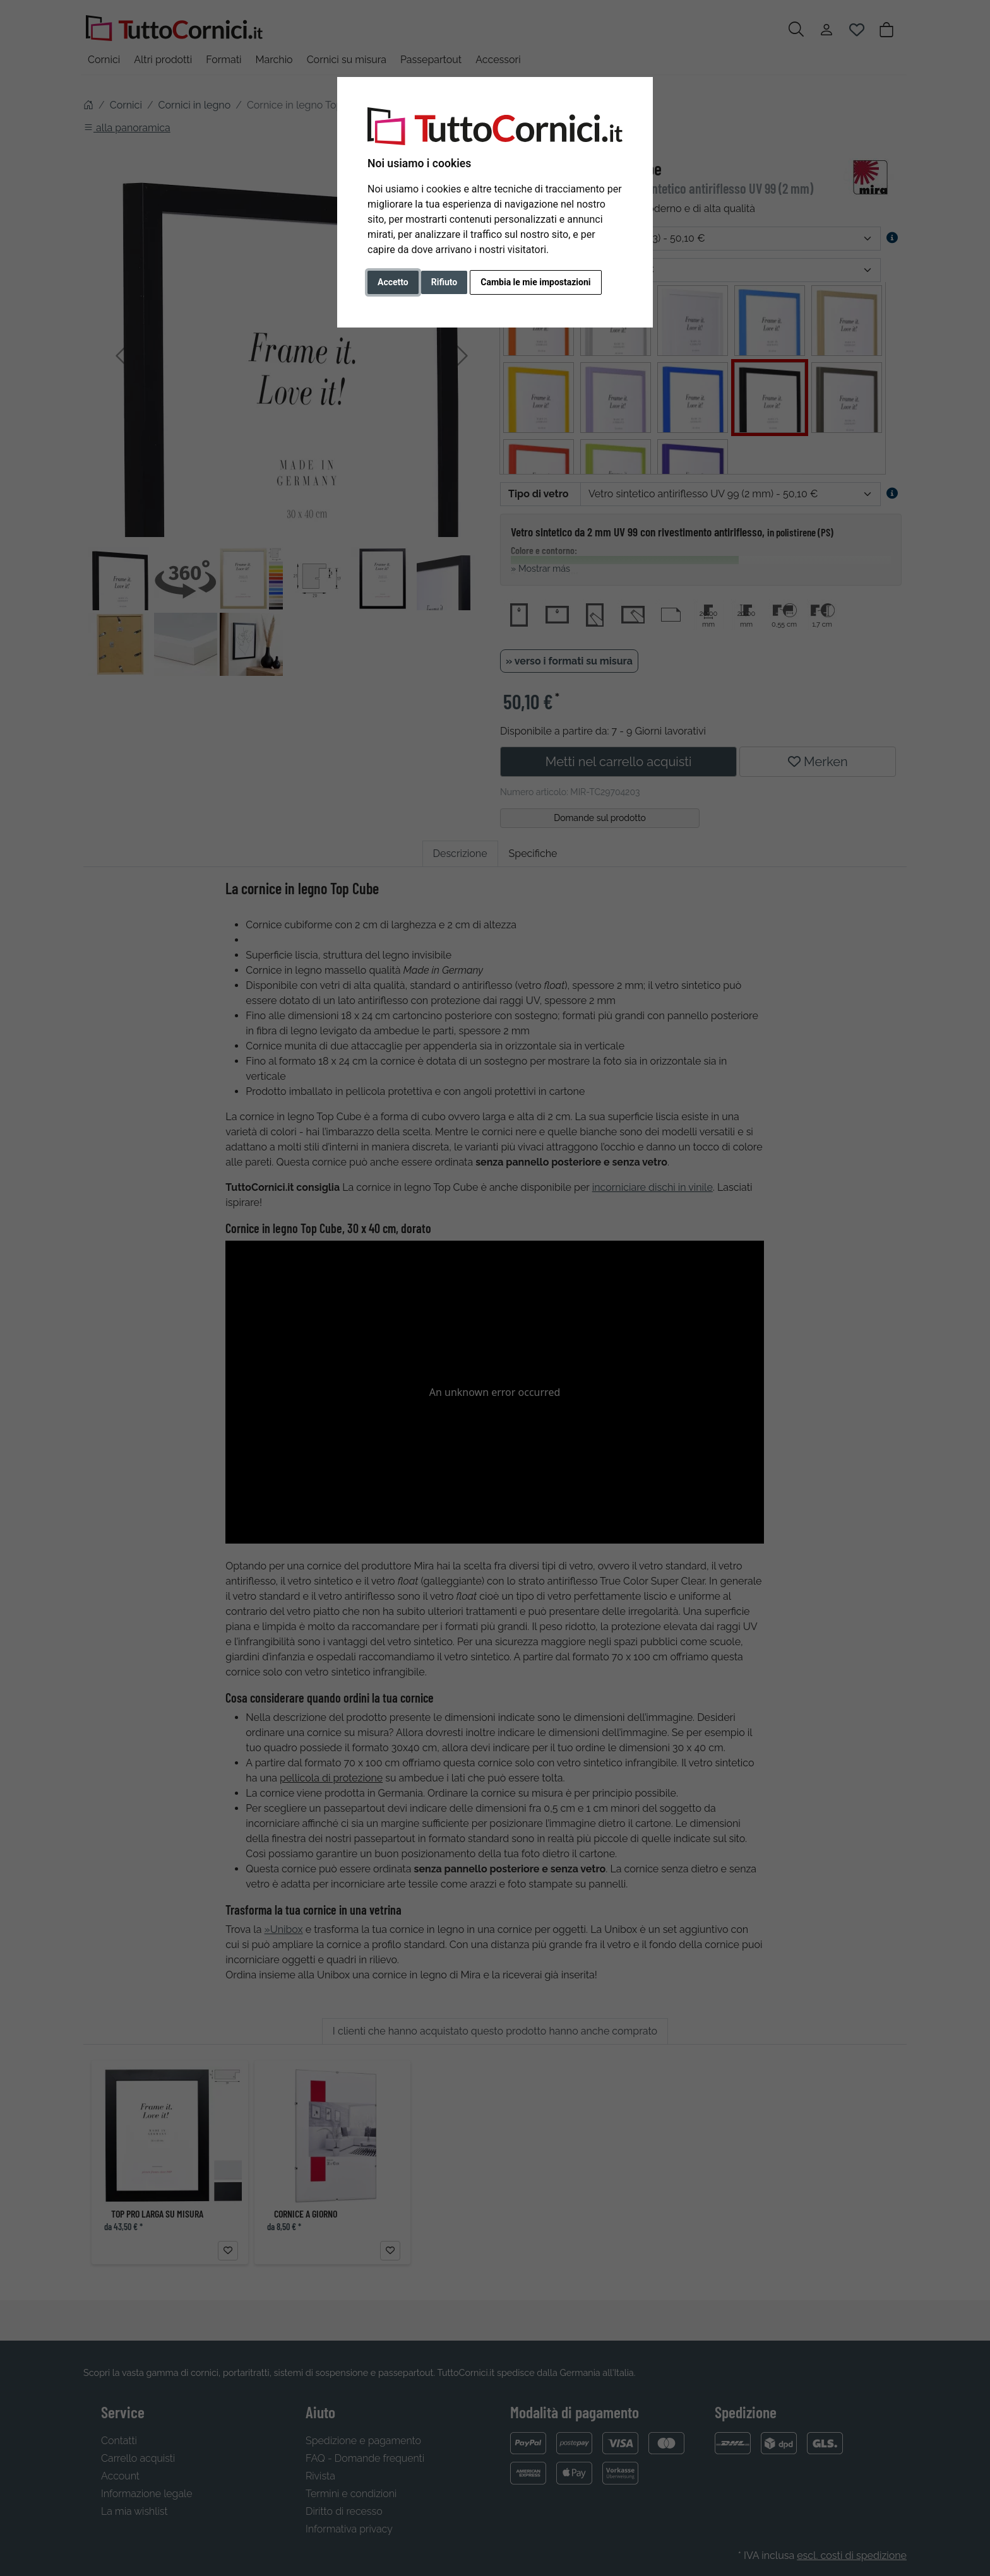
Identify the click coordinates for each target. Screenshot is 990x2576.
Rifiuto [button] (444, 282)
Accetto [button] (393, 282)
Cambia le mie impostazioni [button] (535, 282)
